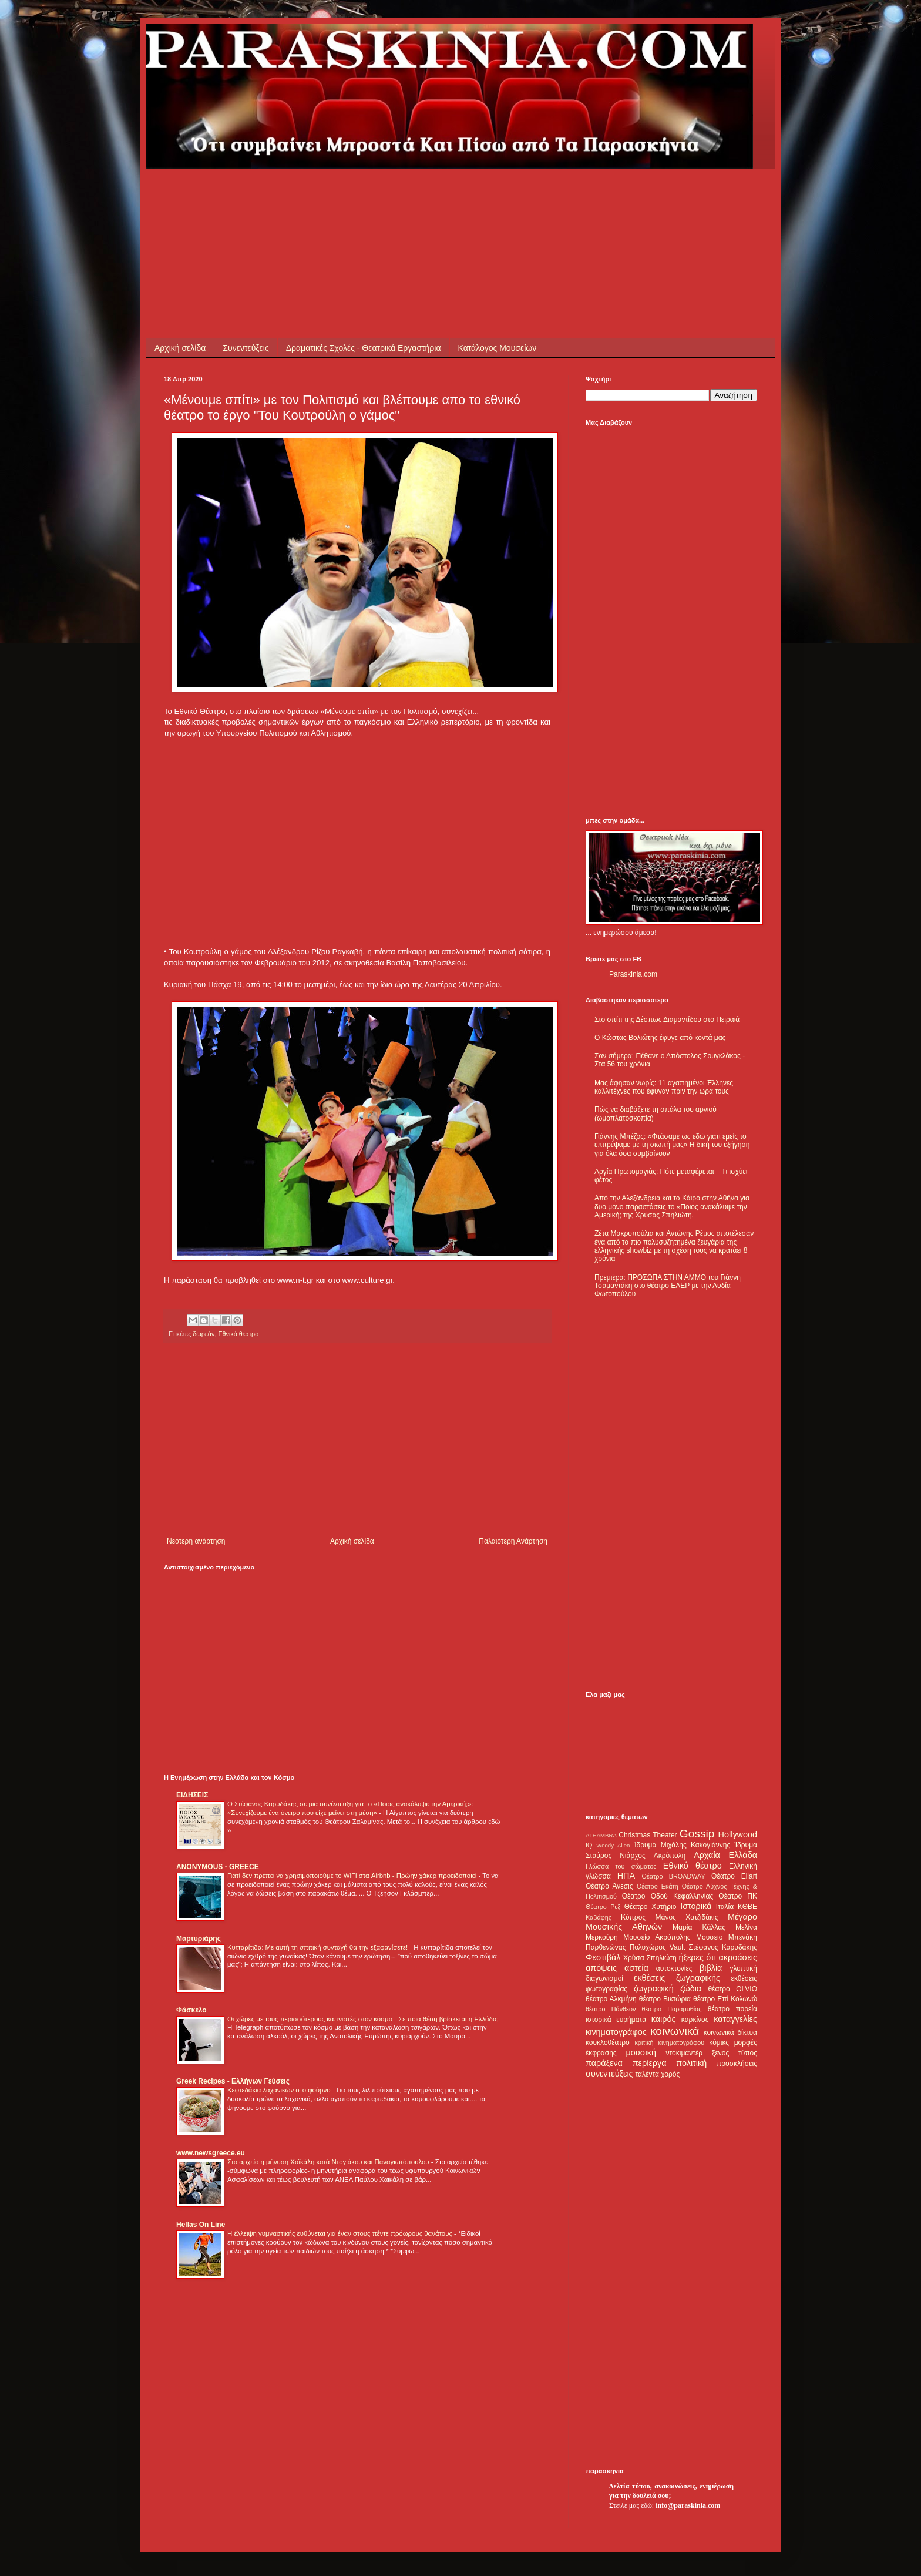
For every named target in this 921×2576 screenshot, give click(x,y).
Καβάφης (598, 1917)
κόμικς (719, 2042)
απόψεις (601, 1968)
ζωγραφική (654, 1988)
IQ (589, 1845)
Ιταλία (725, 1907)
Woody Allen (613, 1845)
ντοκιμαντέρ (684, 2053)
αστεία (636, 1968)
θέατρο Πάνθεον (611, 2008)
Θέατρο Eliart (734, 1876)
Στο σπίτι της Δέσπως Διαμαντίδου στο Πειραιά (667, 1019)
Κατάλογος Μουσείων (497, 348)
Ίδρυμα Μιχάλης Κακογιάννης (682, 1845)
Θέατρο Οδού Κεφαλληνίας (668, 1896)
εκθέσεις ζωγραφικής (677, 1978)
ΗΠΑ (626, 1875)
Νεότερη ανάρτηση (196, 1541)
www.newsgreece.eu (210, 2153)
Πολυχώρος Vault (657, 1947)
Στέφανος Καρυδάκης (722, 1947)
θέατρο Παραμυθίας (672, 2008)
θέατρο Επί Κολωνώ (725, 1999)
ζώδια (690, 1988)
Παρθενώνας (606, 1947)
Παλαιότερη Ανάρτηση (513, 1541)
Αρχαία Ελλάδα (725, 1855)
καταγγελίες (735, 2019)
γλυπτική (743, 1968)
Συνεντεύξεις (245, 348)
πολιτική (691, 2063)
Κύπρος (633, 1917)
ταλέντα (647, 2074)
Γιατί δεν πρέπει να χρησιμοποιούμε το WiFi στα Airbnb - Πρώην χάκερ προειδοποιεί (352, 1875)
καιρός (663, 2019)
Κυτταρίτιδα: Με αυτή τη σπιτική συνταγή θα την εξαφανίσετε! (318, 1947)
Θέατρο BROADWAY (673, 1876)
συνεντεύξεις (609, 2073)
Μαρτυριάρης (198, 1938)
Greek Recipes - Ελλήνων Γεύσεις (233, 2081)
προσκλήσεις (737, 2064)
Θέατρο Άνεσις (609, 1886)
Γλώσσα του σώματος (621, 1866)
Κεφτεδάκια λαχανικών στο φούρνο (279, 2090)
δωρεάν (203, 1333)
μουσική (641, 2052)
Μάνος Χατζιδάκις (686, 1917)
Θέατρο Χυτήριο (650, 1907)
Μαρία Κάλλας (699, 1927)
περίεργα (650, 2063)
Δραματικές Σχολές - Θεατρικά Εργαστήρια (363, 348)
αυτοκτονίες (674, 1968)
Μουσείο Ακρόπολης (656, 1937)
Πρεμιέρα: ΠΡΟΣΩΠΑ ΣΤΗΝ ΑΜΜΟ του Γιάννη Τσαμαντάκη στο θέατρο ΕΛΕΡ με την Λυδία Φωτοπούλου (667, 1286)
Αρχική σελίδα (180, 348)
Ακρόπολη (670, 1856)
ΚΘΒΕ (747, 1907)
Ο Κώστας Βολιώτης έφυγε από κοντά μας (659, 1038)
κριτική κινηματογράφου (669, 2042)
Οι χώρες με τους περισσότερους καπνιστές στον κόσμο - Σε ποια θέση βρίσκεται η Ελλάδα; (363, 2018)
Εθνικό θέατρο (238, 1333)
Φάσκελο (191, 2010)
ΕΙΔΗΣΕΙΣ (192, 1795)
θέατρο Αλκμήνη (611, 1999)
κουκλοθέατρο (608, 2042)
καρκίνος (695, 2019)
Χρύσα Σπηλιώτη (650, 1958)
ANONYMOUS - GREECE (217, 1867)
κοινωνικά (674, 2031)
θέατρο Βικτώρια (665, 1999)
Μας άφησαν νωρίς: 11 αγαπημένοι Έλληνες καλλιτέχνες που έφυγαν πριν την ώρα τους (663, 1087)
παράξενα (604, 2063)
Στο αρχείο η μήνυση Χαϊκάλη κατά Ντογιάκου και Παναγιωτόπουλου (329, 2161)
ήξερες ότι (697, 1957)
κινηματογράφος (616, 2032)
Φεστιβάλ (603, 1957)
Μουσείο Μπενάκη (726, 1937)
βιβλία (711, 1968)
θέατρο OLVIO (732, 1989)
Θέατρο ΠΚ (737, 1896)
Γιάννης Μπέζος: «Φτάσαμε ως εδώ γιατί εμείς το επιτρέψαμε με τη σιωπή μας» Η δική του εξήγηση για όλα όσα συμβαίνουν (672, 1145)
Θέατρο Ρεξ (603, 1906)
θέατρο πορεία (732, 2009)
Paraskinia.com (633, 974)
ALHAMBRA (601, 1835)
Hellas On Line (200, 2225)
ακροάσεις (738, 1957)
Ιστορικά (695, 1906)
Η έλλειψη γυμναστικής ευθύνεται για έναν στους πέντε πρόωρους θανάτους (340, 2233)
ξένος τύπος (734, 2053)
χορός (670, 2074)
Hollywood (737, 1834)
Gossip (697, 1833)
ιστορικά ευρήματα (616, 2019)
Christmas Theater (648, 1835)
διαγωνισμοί (604, 1978)
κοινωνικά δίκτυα (730, 2032)
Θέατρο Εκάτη (657, 1886)
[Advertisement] (377, 195)
